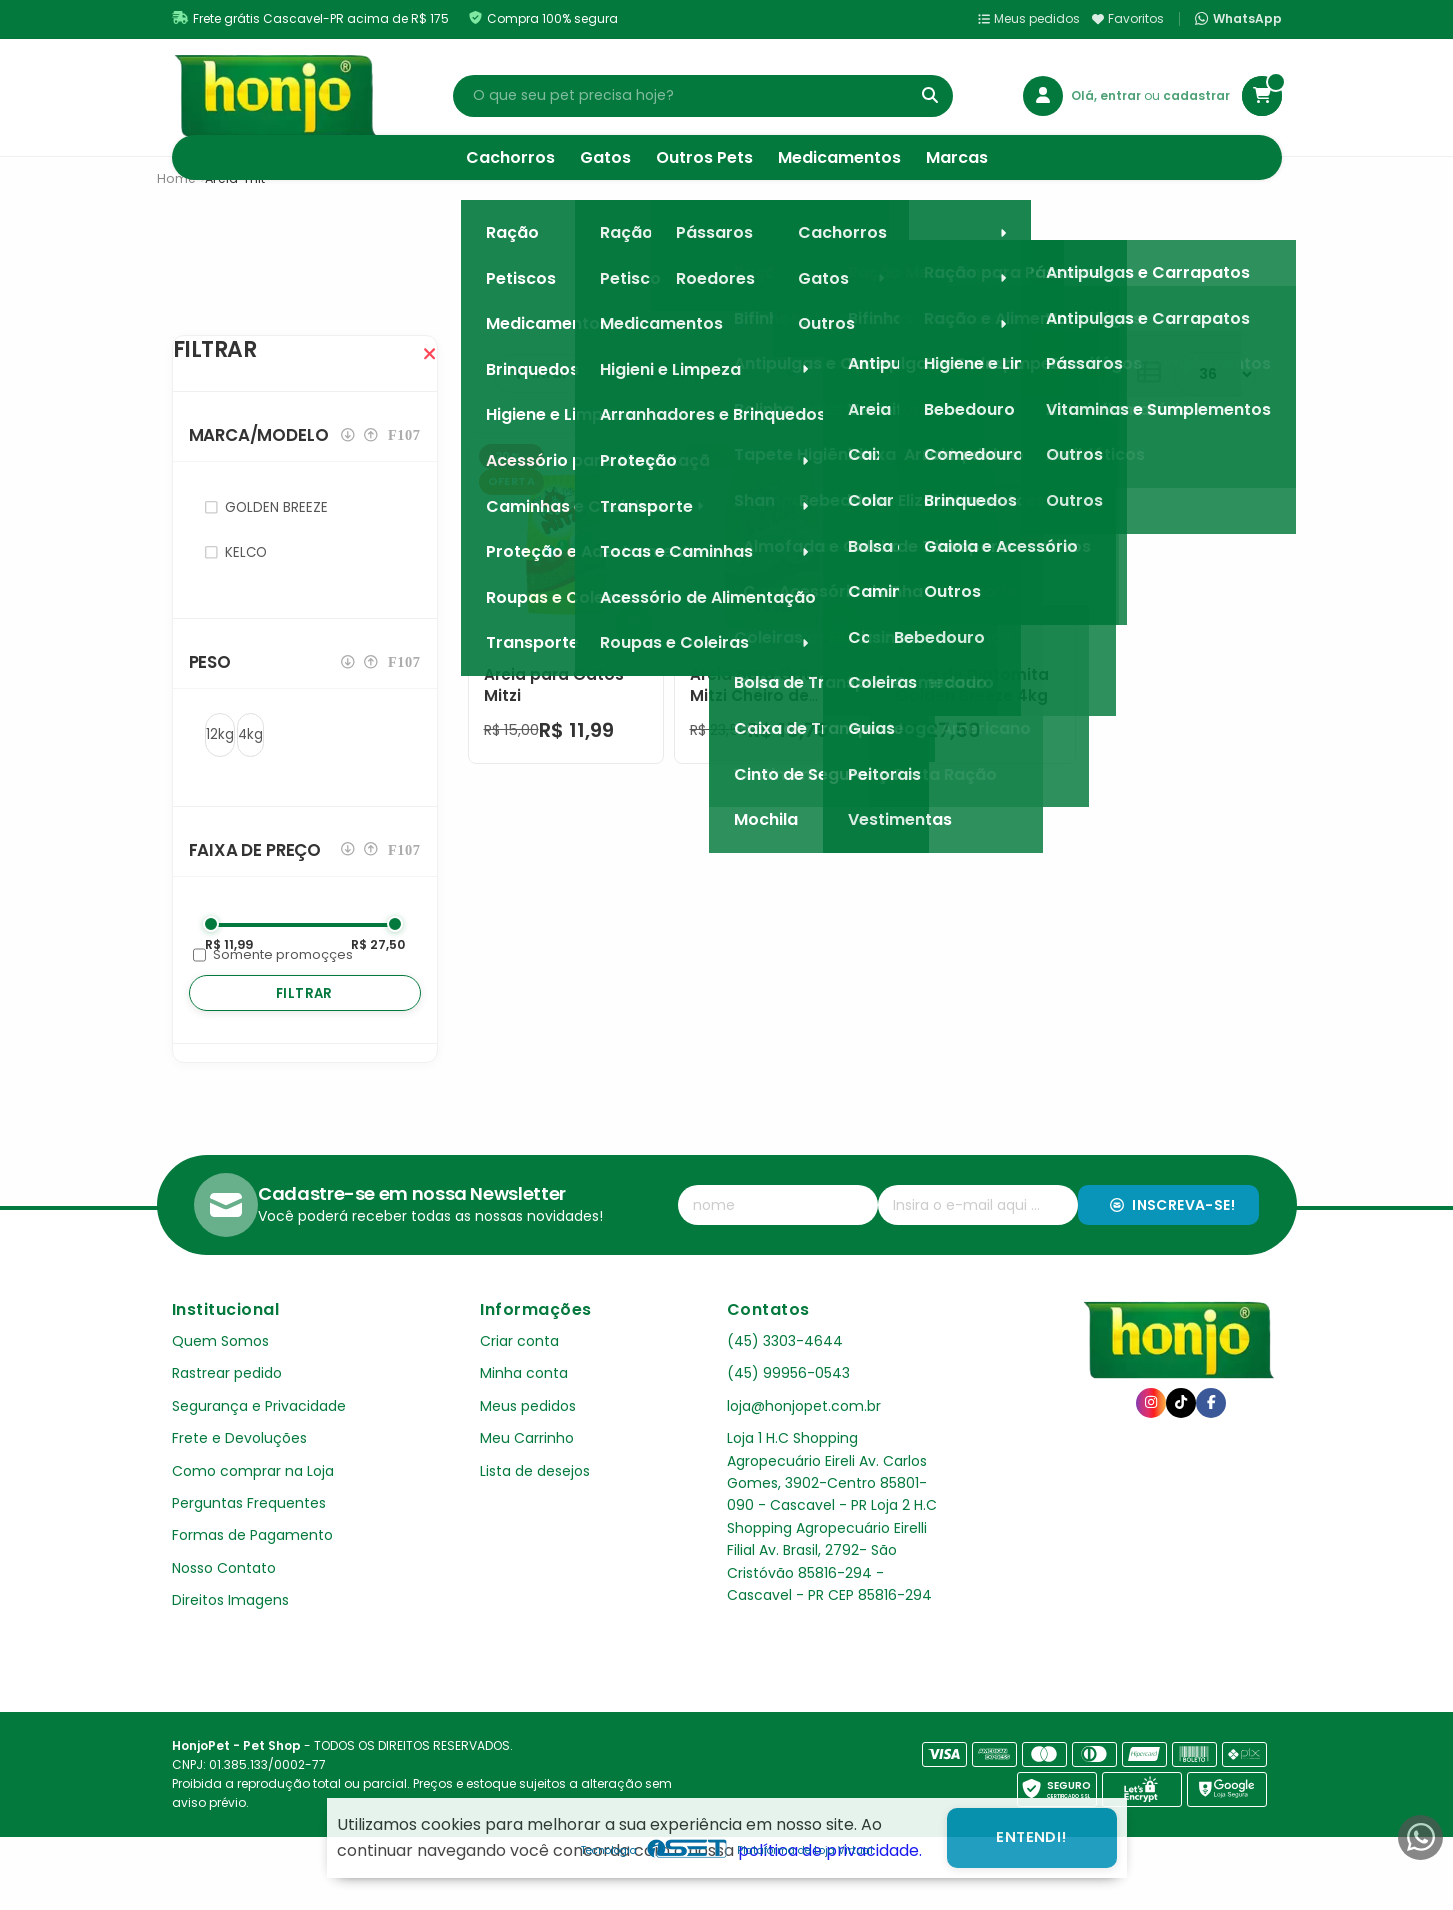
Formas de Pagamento (252, 1575)
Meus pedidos (1029, 18)
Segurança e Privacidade (259, 1446)
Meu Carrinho (527, 1478)
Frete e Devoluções (239, 1478)
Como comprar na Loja (253, 1511)
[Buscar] (930, 96)
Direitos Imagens (230, 1640)
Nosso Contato (224, 1608)
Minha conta (524, 1413)
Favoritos (1128, 18)
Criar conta (519, 1381)
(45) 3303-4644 (785, 1381)
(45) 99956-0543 (788, 1413)
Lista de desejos (535, 1511)
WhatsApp (1238, 19)
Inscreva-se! (1172, 1245)
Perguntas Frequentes (249, 1543)
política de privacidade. (830, 1850)
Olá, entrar (1107, 95)
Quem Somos (220, 1381)
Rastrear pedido (227, 1413)
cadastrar (1196, 95)
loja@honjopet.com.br (804, 1446)
